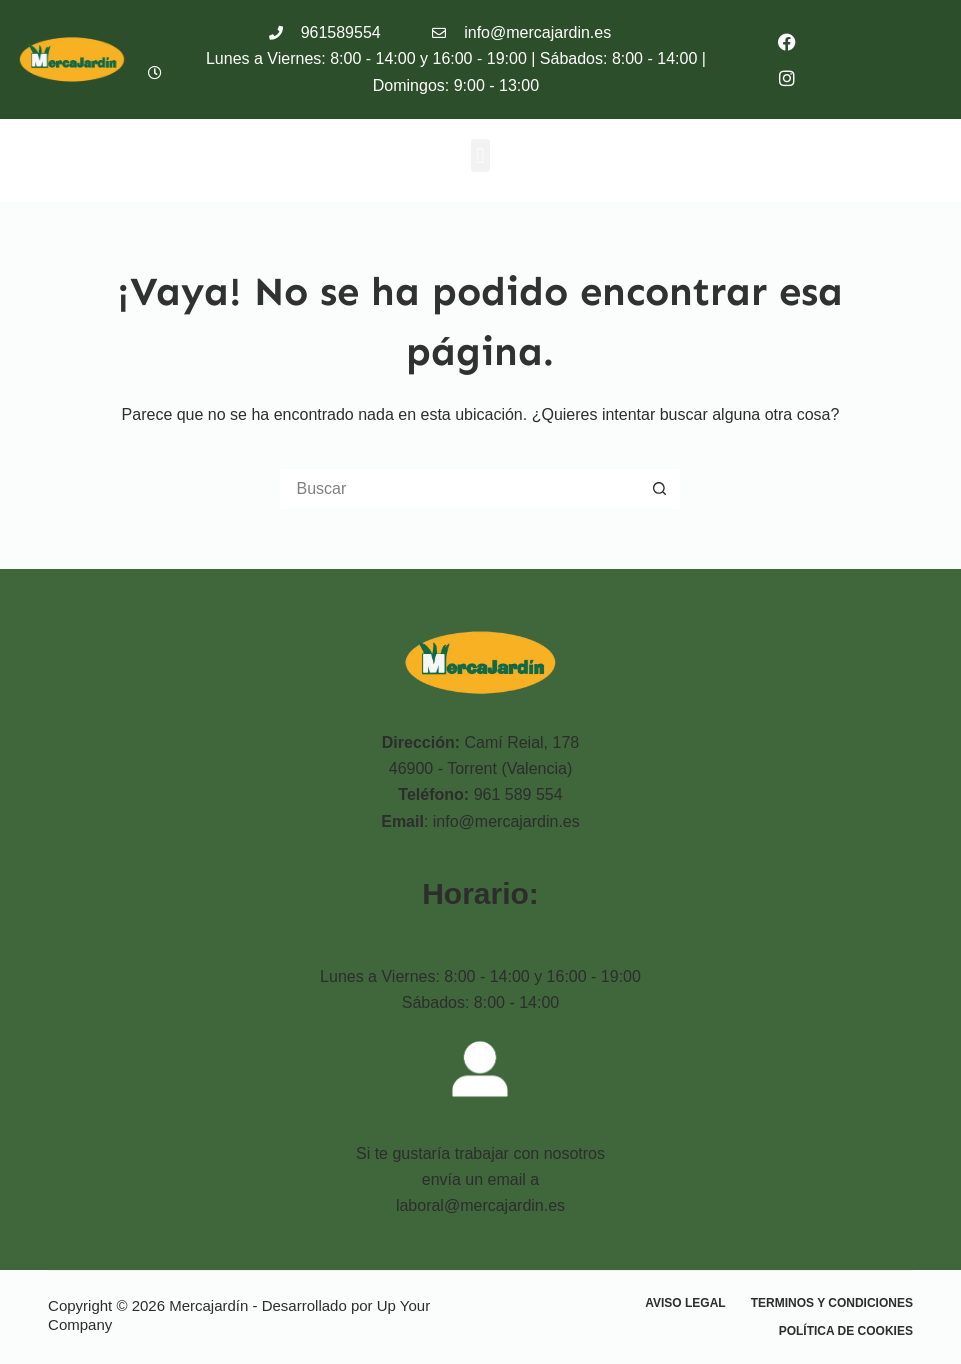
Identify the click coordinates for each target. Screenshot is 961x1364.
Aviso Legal (685, 1303)
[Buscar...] (460, 489)
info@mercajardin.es (506, 821)
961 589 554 (518, 794)
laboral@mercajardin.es (480, 1205)
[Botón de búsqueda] (660, 489)
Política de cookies (846, 1331)
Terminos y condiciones (832, 1303)
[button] (480, 155)
